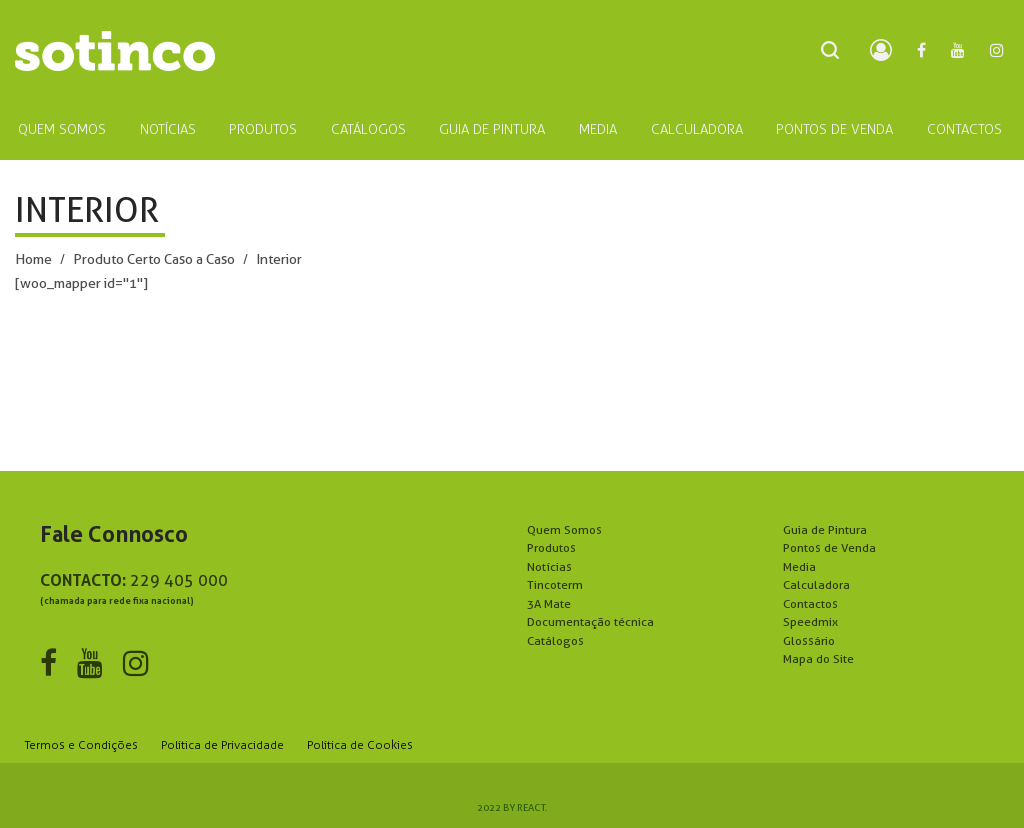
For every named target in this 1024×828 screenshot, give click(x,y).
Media (799, 566)
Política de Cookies (360, 745)
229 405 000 (179, 580)
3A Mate (549, 603)
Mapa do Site (818, 658)
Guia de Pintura (825, 529)
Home (33, 259)
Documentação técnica (590, 621)
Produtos (551, 547)
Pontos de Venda (829, 547)
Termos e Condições (81, 745)
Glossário (809, 640)
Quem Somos (564, 529)
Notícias (549, 566)
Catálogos (555, 640)
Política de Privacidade (222, 745)
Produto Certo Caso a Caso (154, 259)
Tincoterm (555, 584)
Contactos (810, 603)
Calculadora (816, 584)
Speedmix (810, 621)
